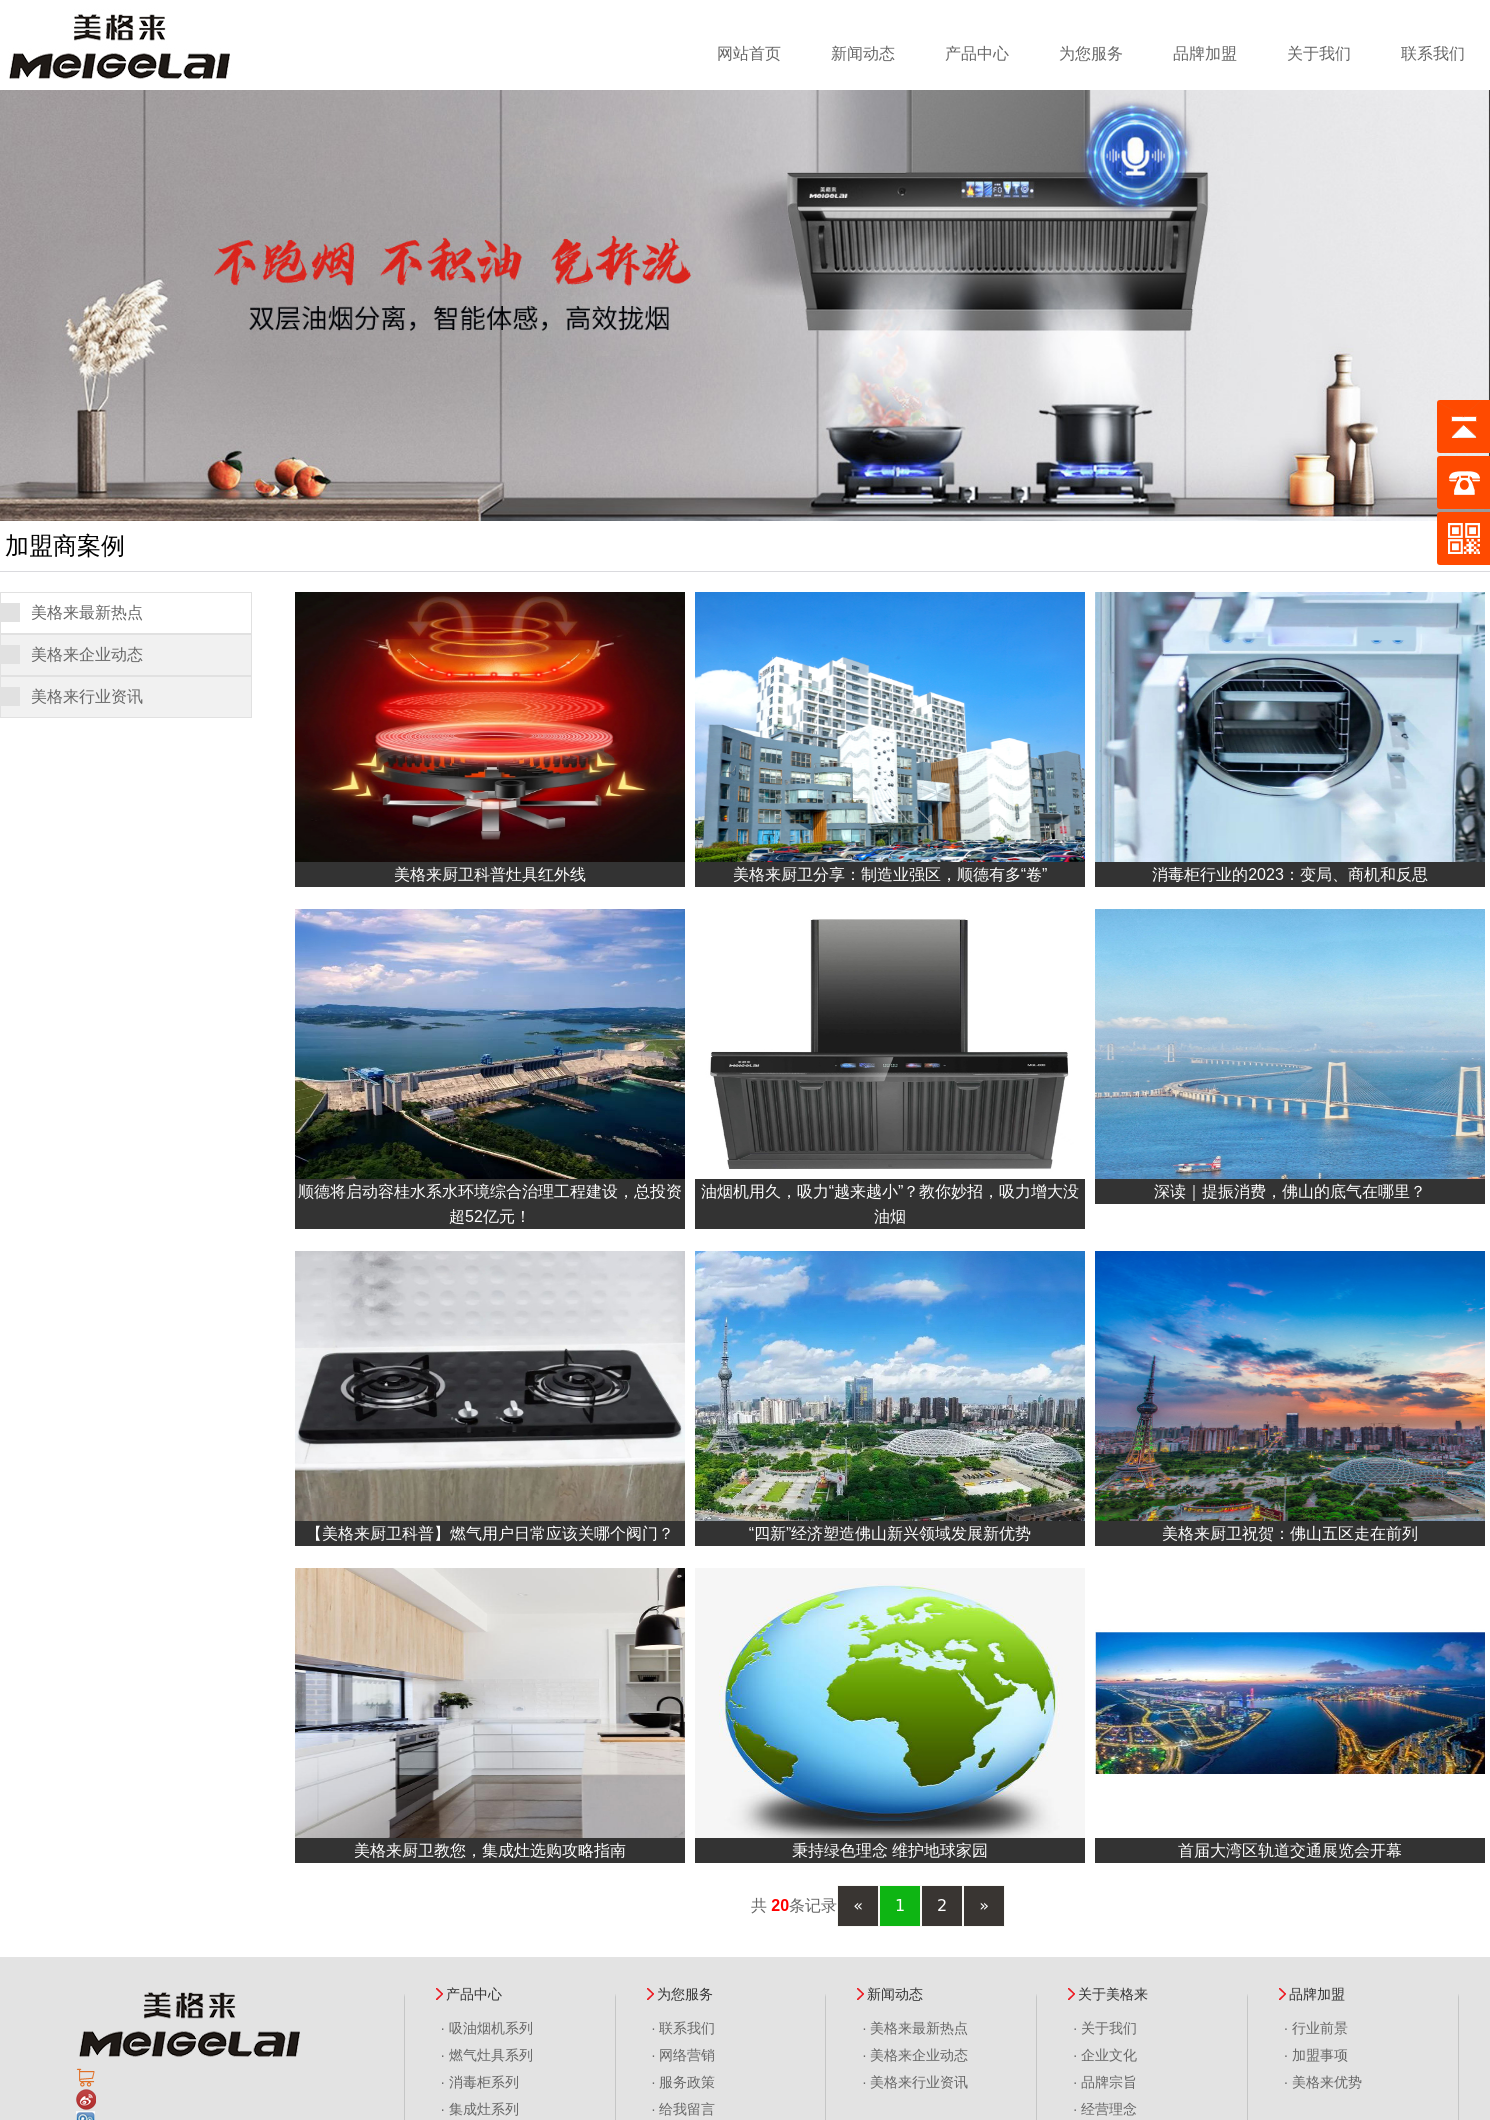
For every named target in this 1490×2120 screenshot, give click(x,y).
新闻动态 (863, 53)
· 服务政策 (684, 2082)
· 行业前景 (1316, 2028)
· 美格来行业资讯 (915, 2082)
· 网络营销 (684, 2055)
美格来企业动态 (87, 654)
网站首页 (749, 53)
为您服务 (1091, 53)
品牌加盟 (1205, 53)
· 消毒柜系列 (480, 2082)
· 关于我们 (1105, 2028)
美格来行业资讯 (87, 696)
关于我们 (1319, 53)
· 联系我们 (684, 2028)
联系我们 (1433, 53)
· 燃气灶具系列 (487, 2055)
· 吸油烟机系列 (487, 2028)
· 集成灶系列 (480, 2109)
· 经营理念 (1105, 2109)
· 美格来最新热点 (915, 2028)
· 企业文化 (1105, 2055)
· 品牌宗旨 (1105, 2082)
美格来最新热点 (87, 612)
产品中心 (977, 53)
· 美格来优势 (1323, 2082)
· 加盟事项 (1316, 2055)
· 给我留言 (684, 2109)
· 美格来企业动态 (915, 2055)
